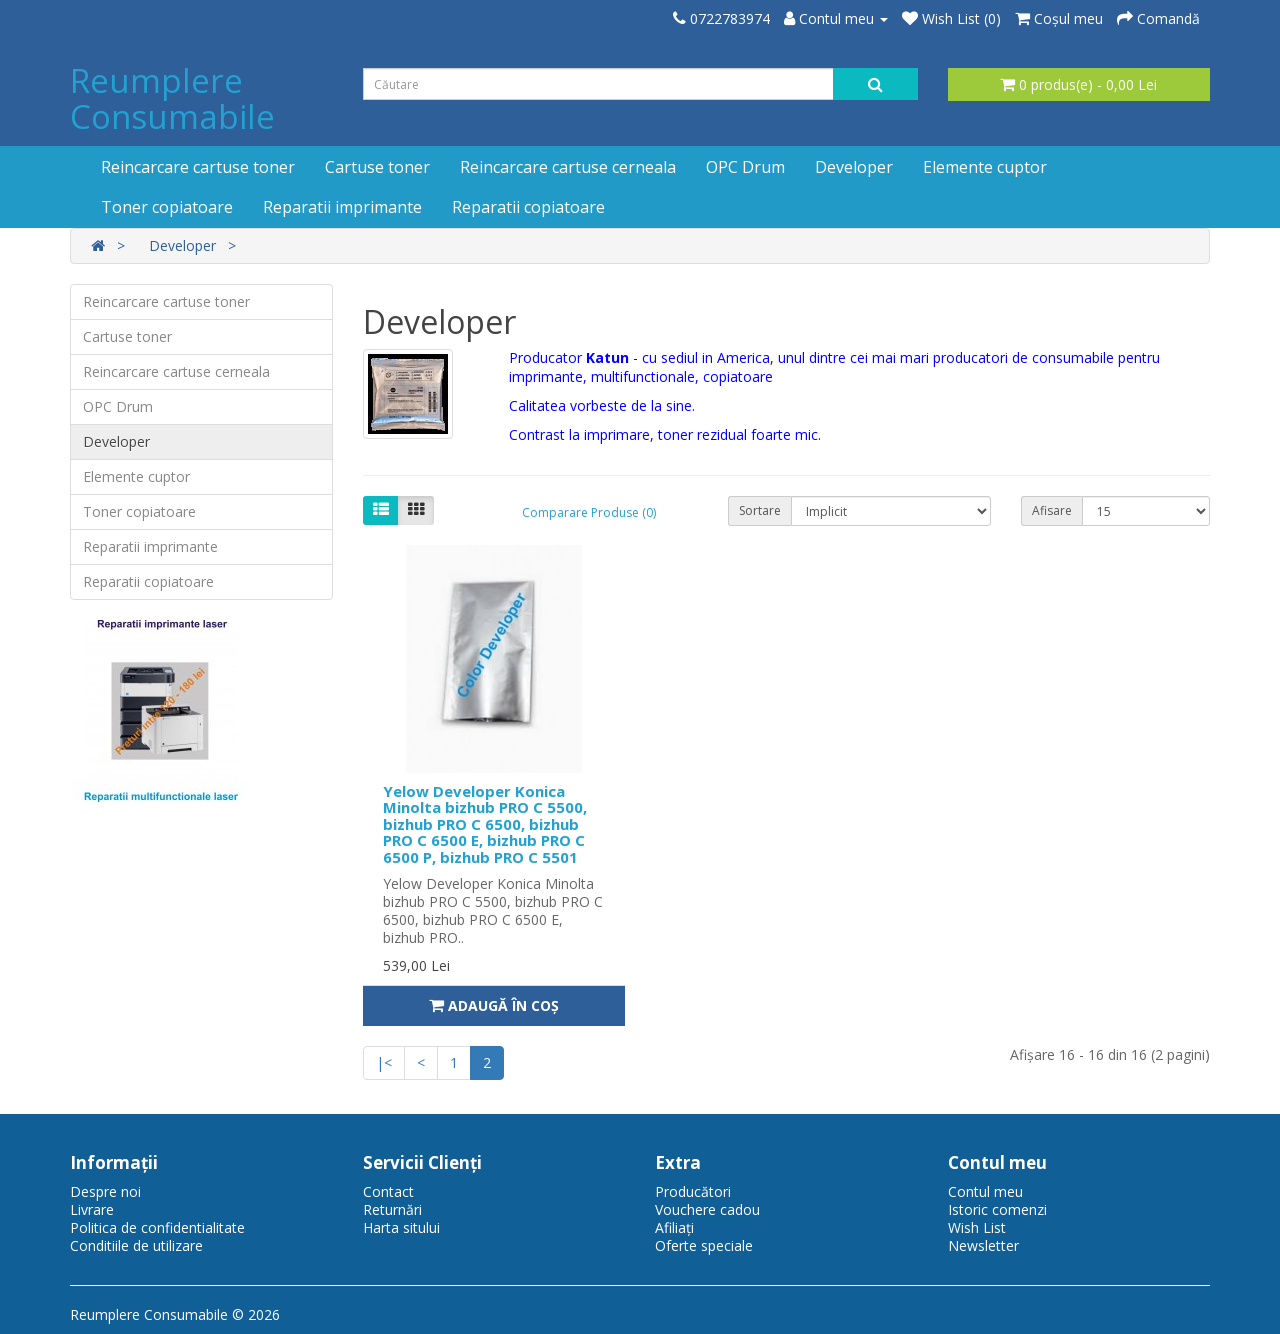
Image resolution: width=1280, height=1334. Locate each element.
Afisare (1052, 510)
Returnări (392, 1209)
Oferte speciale (704, 1245)
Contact (388, 1191)
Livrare (92, 1209)
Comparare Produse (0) (589, 512)
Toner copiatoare (167, 207)
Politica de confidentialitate (157, 1227)
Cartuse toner (377, 167)
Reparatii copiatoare (528, 207)
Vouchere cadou (707, 1209)
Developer (854, 167)
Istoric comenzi (997, 1209)
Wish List (977, 1227)
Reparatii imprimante (342, 207)
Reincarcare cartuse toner (198, 167)
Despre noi (105, 1191)
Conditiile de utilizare (136, 1245)
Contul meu (985, 1191)
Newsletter (983, 1245)
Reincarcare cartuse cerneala (568, 167)
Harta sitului (401, 1227)
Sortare (760, 510)
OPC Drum (745, 167)
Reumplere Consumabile (172, 98)
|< (384, 1062)
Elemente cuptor (985, 167)
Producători (693, 1191)
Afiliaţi (674, 1227)
